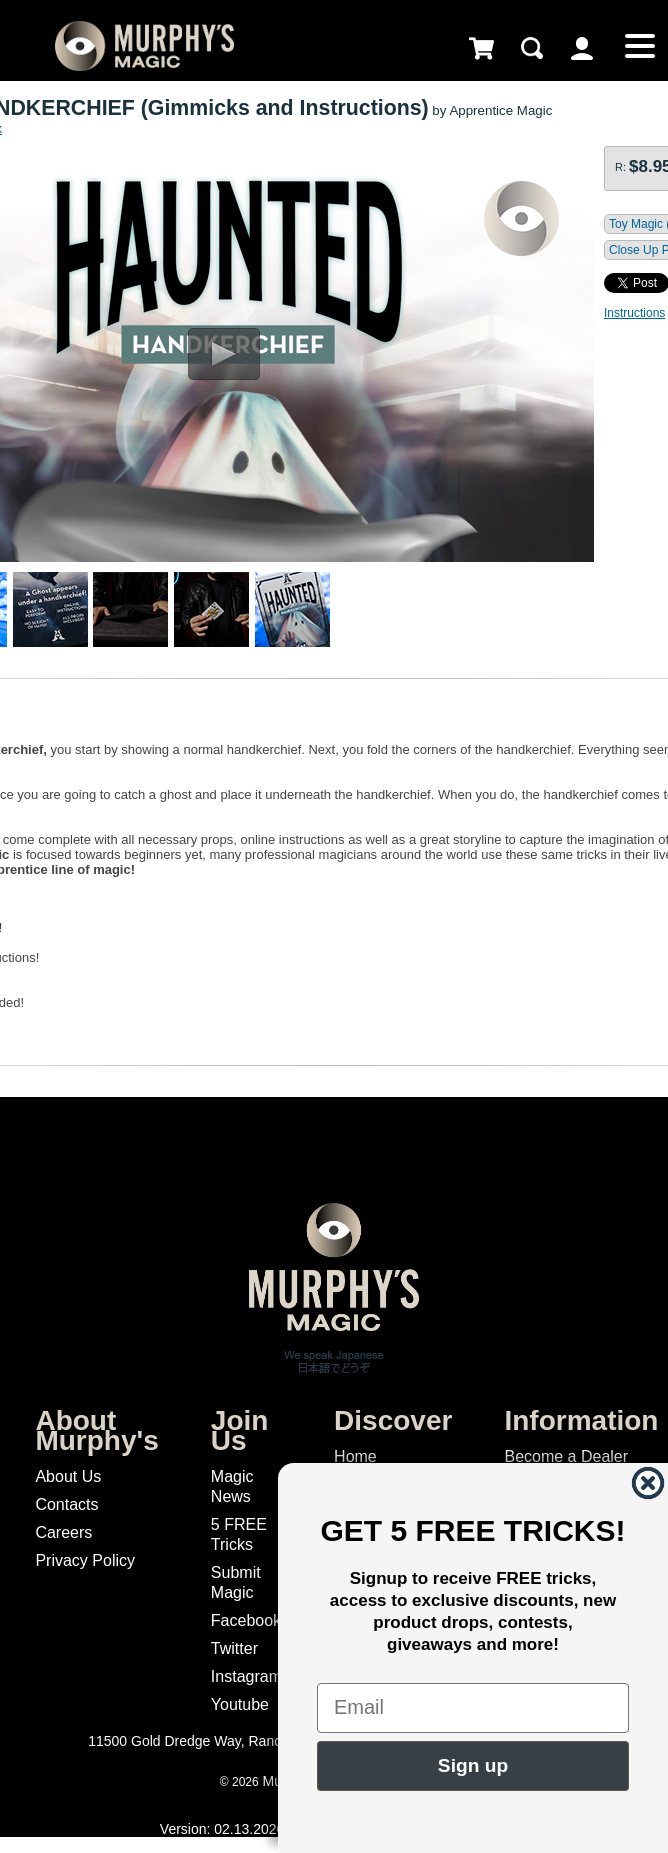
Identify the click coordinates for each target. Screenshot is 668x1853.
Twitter (234, 1648)
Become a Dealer (566, 1456)
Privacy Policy (85, 1560)
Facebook (246, 1620)
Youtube (240, 1704)
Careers (63, 1532)
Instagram (246, 1676)
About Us (68, 1476)
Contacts (66, 1504)
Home (355, 1456)
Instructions (634, 313)
